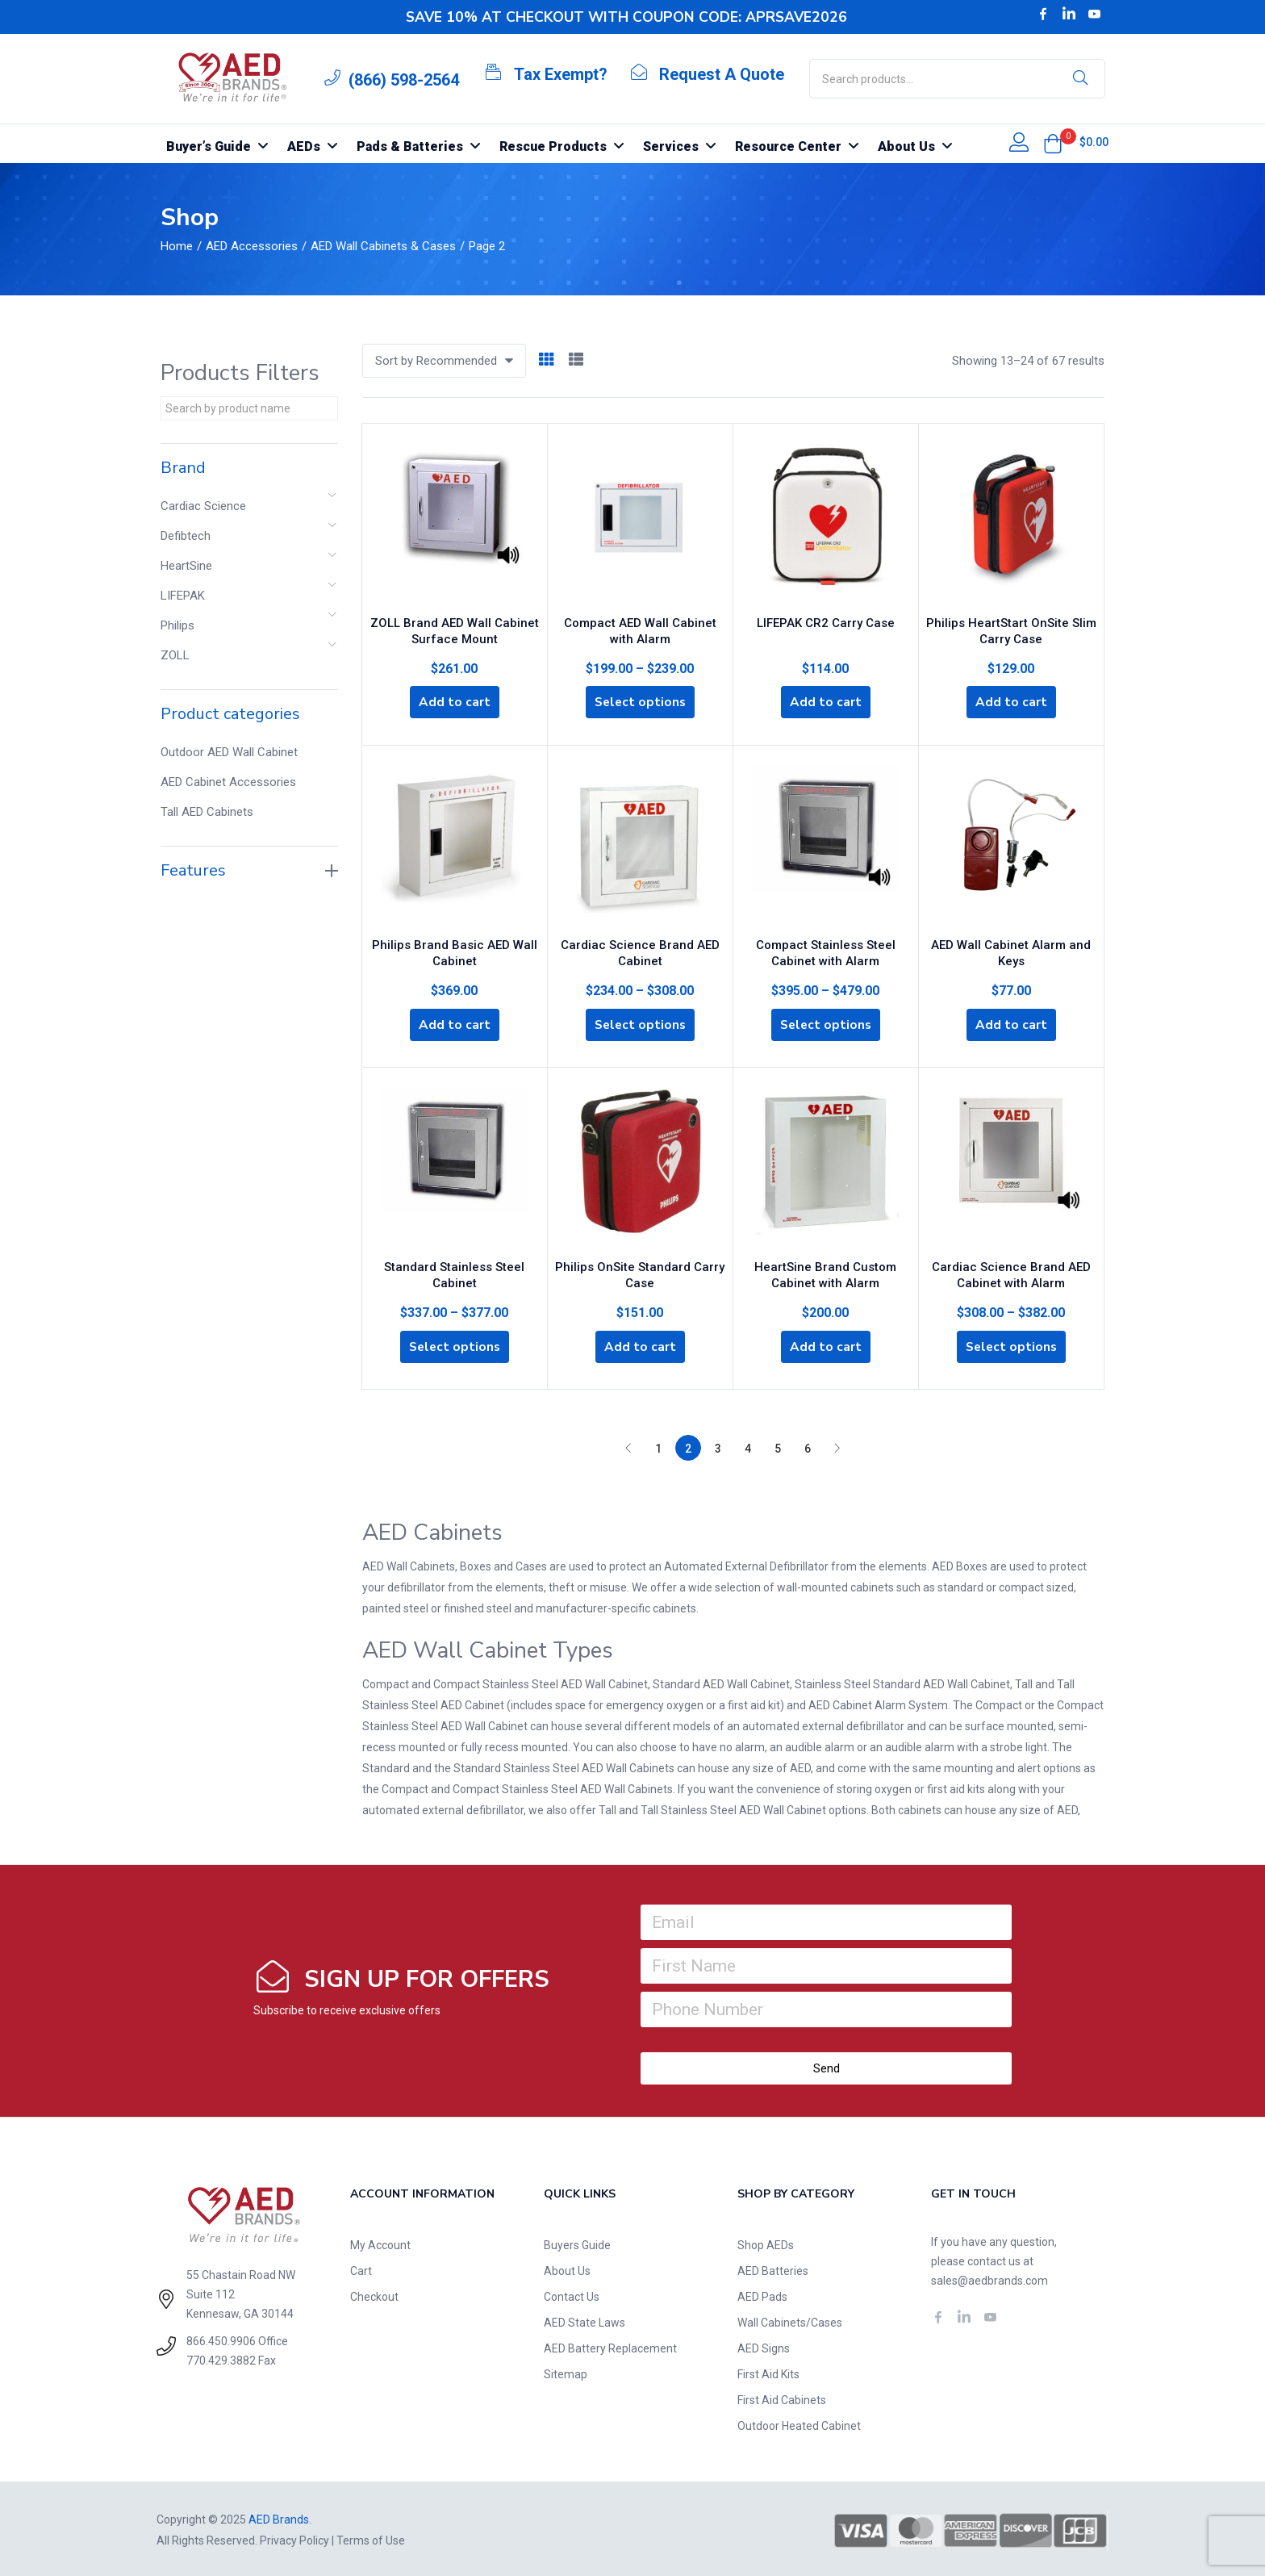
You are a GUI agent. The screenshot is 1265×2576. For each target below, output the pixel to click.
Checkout (374, 2294)
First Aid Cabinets (781, 2397)
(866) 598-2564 (404, 80)
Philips (177, 625)
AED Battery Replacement (610, 2346)
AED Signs (763, 2346)
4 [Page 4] (748, 1446)
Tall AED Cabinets (207, 812)
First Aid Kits (768, 2371)
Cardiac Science (203, 506)
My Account (380, 2242)
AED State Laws (584, 2320)
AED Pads (762, 2294)
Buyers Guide (577, 2242)
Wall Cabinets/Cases (789, 2320)
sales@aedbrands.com (989, 2278)
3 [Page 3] (718, 1446)
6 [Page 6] (807, 1446)
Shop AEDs (765, 2242)
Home (177, 246)
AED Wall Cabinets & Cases (383, 246)
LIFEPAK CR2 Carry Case (826, 619)
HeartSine (186, 565)
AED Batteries (772, 2268)
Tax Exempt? (560, 74)
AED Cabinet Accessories (228, 782)
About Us (567, 2268)
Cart (361, 2268)
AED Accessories (252, 246)
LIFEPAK (183, 595)
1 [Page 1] (658, 1446)
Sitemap (565, 2371)
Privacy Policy (294, 2538)
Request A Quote (721, 74)
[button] (1053, 143)
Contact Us (571, 2294)
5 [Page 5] (777, 1446)
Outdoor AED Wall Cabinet (229, 752)
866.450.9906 (221, 2338)
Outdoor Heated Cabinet (799, 2423)
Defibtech (186, 536)
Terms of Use (370, 2538)
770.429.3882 (221, 2358)
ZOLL (175, 655)
